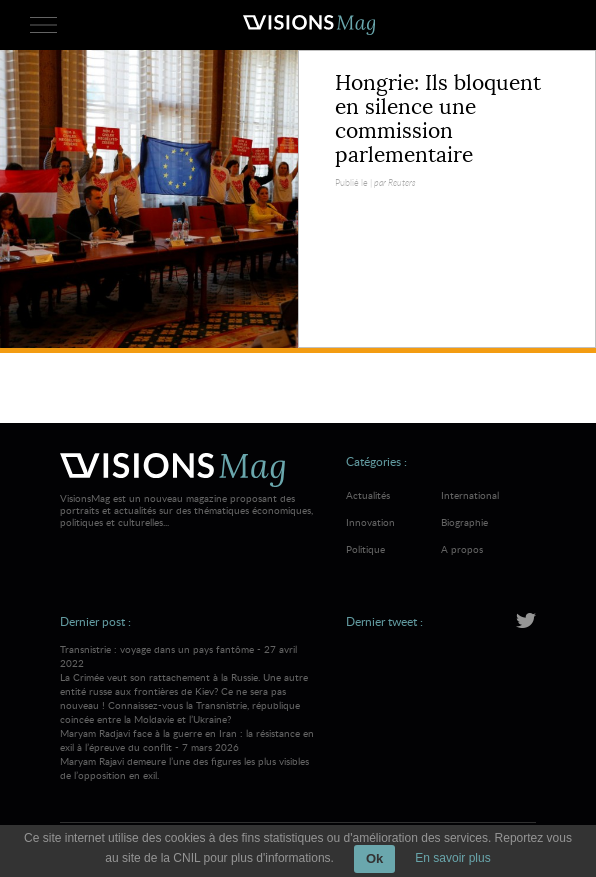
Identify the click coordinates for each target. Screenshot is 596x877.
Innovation (370, 522)
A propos (462, 549)
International (470, 495)
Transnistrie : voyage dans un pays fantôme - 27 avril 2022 (191, 684)
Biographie (464, 522)
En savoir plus (452, 858)
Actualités (368, 495)
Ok (374, 858)
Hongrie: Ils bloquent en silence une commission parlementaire (438, 119)
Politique (365, 549)
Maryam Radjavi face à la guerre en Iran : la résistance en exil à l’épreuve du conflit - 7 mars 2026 (191, 754)
